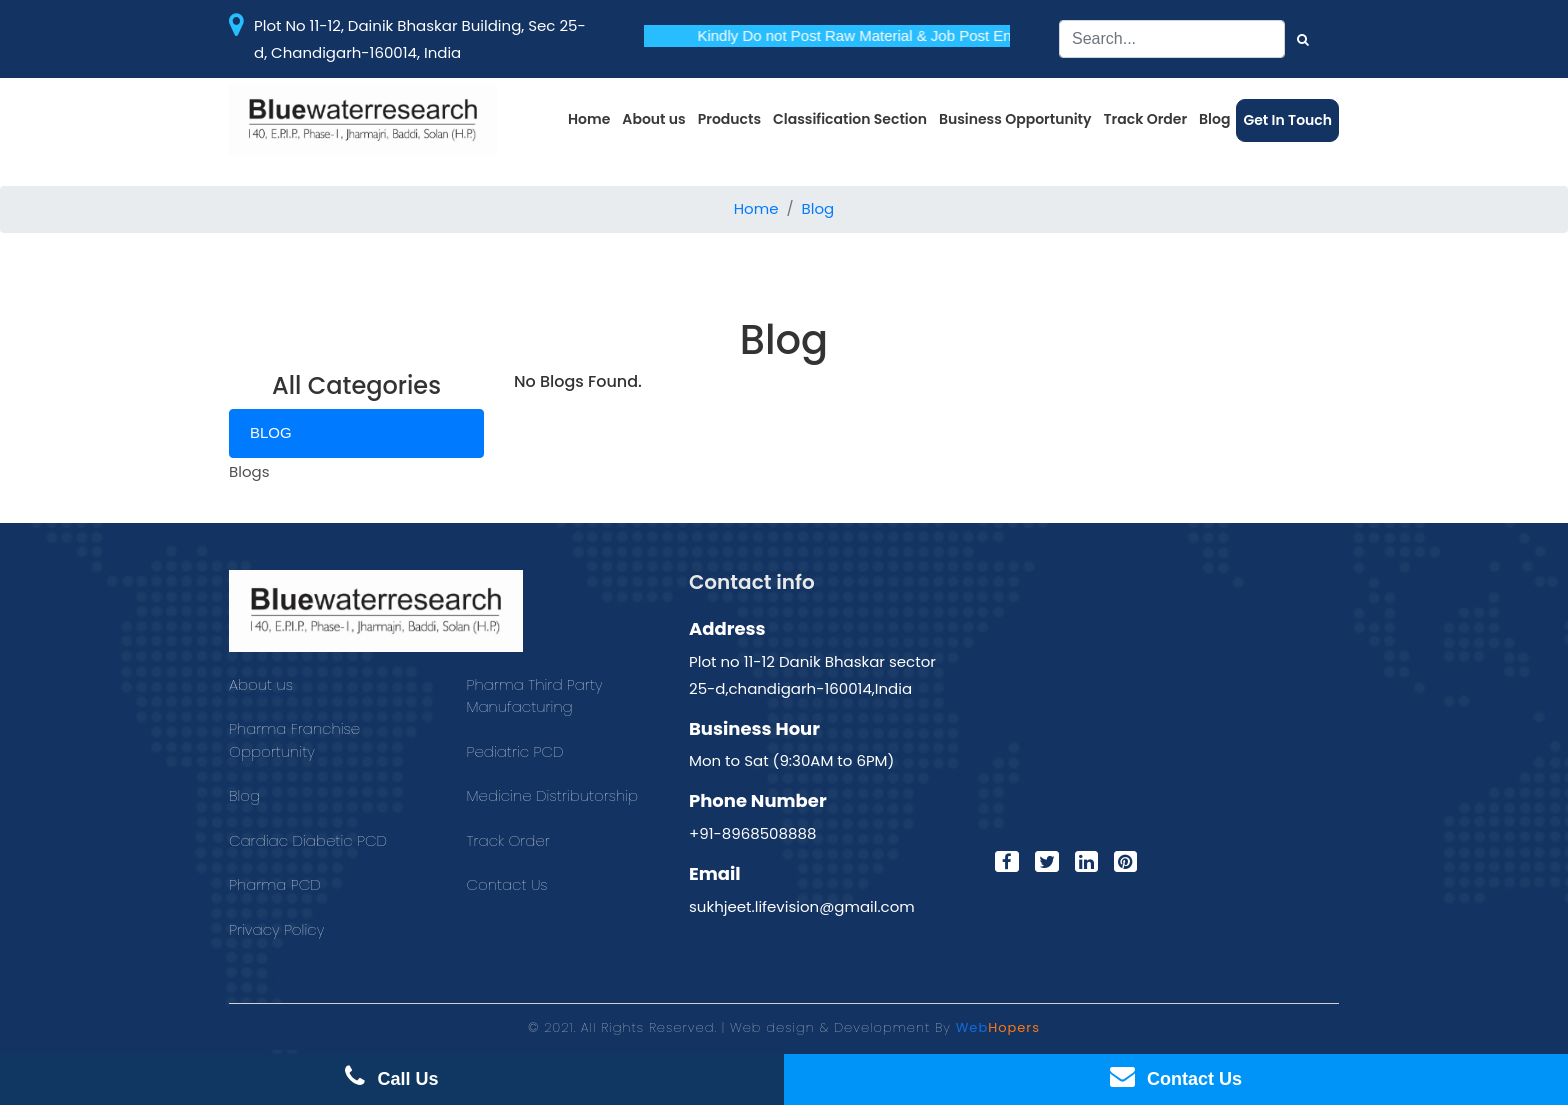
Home (589, 119)
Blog (1214, 119)
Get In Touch (1287, 120)
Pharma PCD (275, 884)
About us (653, 119)
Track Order (1146, 119)
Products (729, 119)
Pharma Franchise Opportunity (294, 740)
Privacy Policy (276, 929)
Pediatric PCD (515, 751)
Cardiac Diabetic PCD (308, 840)
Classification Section (850, 119)
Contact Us (507, 884)
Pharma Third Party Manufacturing (535, 696)
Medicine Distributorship (553, 795)
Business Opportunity (1015, 119)
